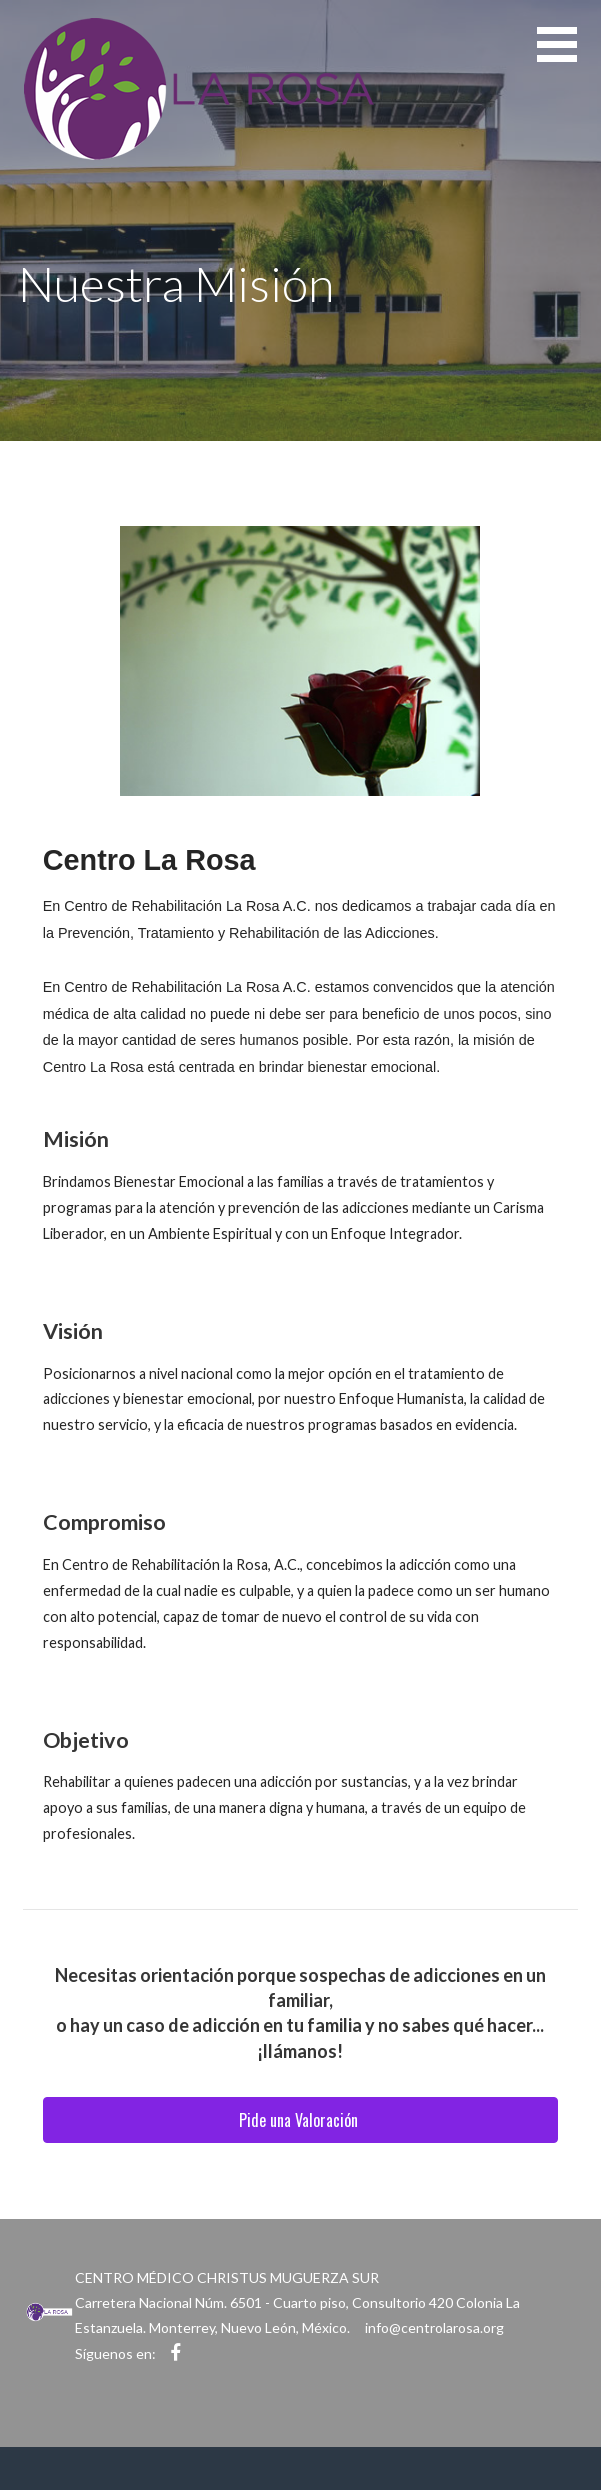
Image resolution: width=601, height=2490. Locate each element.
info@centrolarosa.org (434, 2327)
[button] (569, 56)
